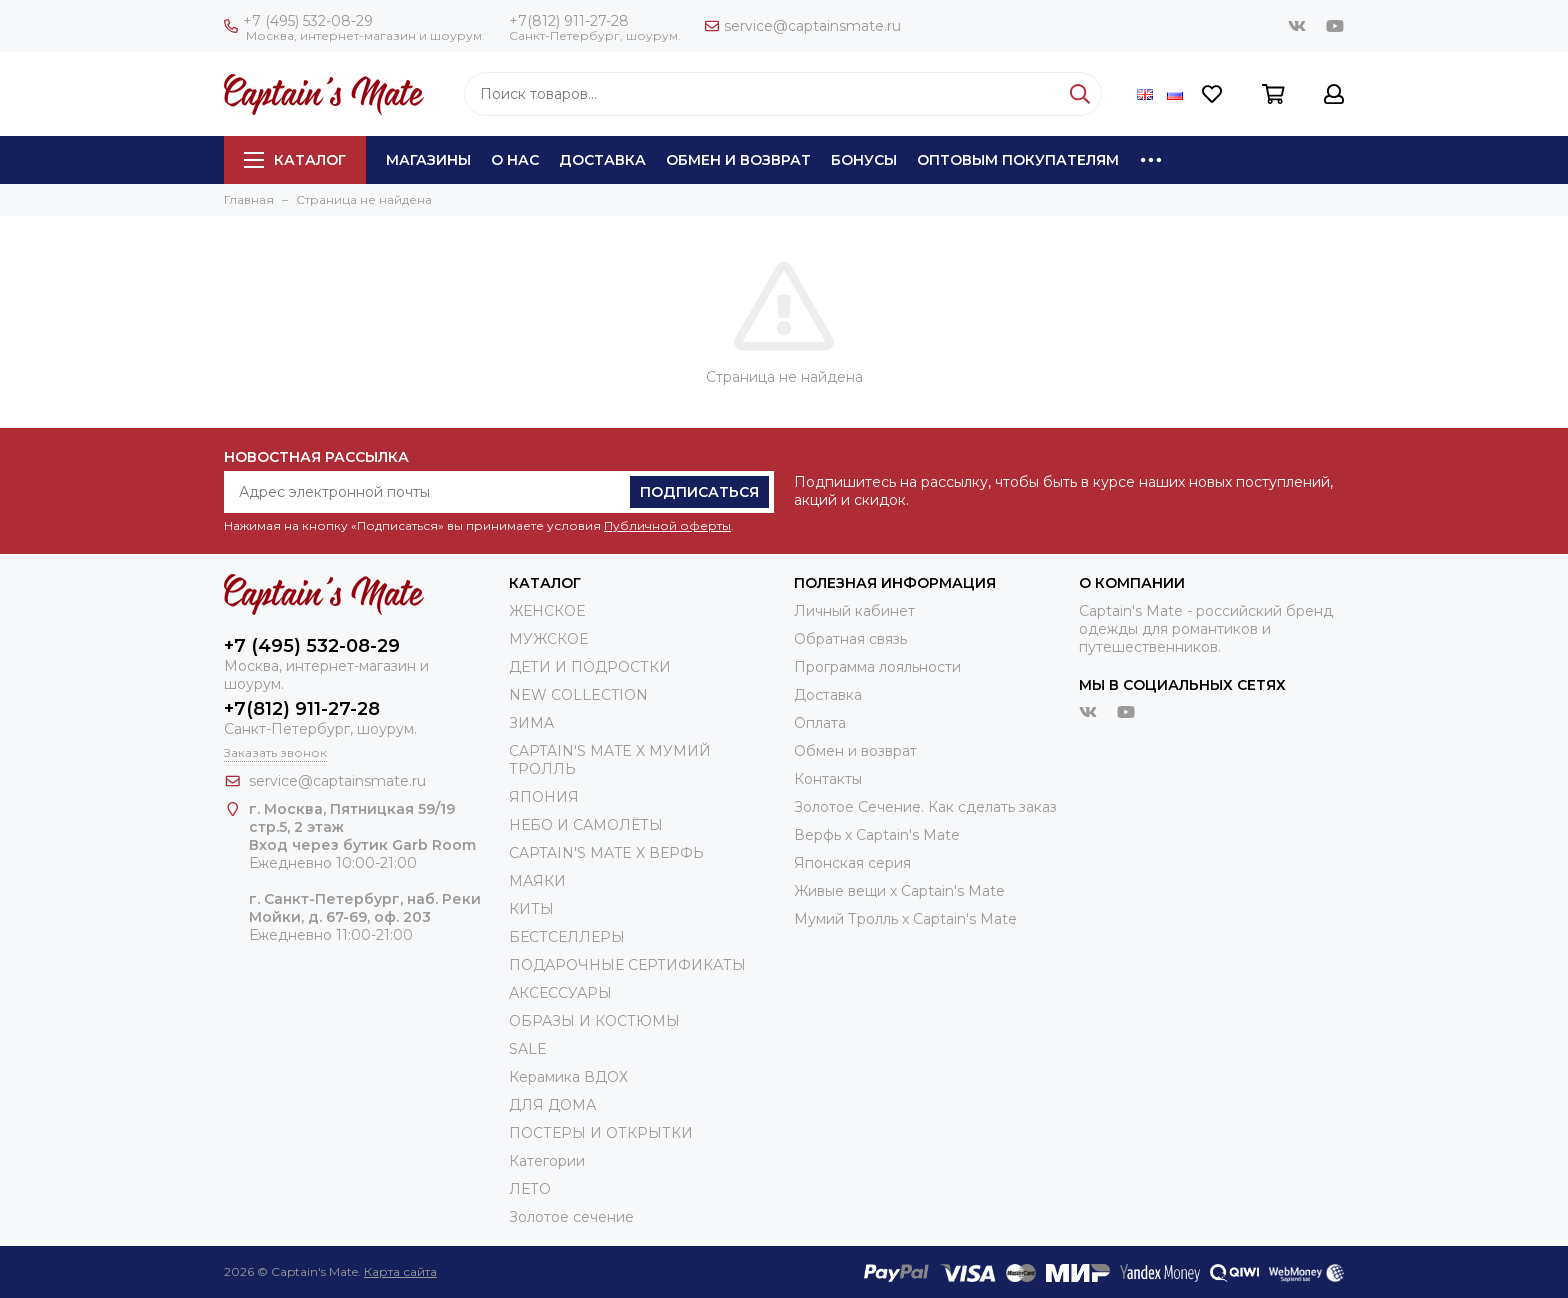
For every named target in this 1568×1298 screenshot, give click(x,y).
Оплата (820, 723)
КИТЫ (531, 909)
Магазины (428, 160)
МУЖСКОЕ (548, 639)
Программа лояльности (877, 667)
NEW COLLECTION (578, 695)
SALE (528, 1049)
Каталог (295, 160)
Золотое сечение (571, 1217)
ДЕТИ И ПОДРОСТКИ (590, 667)
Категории (547, 1161)
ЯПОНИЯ (544, 797)
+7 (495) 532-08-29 (298, 21)
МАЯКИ (537, 881)
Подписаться (699, 492)
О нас (515, 160)
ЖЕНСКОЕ (547, 611)
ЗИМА (531, 723)
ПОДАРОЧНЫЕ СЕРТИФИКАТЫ (627, 965)
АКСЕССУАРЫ (560, 993)
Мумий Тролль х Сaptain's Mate (905, 919)
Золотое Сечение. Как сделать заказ (925, 807)
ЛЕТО (530, 1189)
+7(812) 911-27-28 (569, 21)
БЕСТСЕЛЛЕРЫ (567, 937)
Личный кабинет (854, 611)
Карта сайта (400, 1271)
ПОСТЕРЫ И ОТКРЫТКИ (601, 1133)
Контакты (828, 779)
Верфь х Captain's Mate (877, 835)
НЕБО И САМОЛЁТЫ (586, 825)
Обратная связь (850, 639)
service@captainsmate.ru (803, 26)
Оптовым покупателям (1018, 160)
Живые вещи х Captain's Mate (899, 891)
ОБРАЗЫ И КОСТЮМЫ (594, 1021)
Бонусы (864, 160)
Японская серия (852, 863)
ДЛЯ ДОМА (552, 1105)
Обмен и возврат (738, 160)
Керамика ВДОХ (568, 1077)
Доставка (602, 160)
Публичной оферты (667, 525)
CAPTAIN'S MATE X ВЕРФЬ (606, 853)
